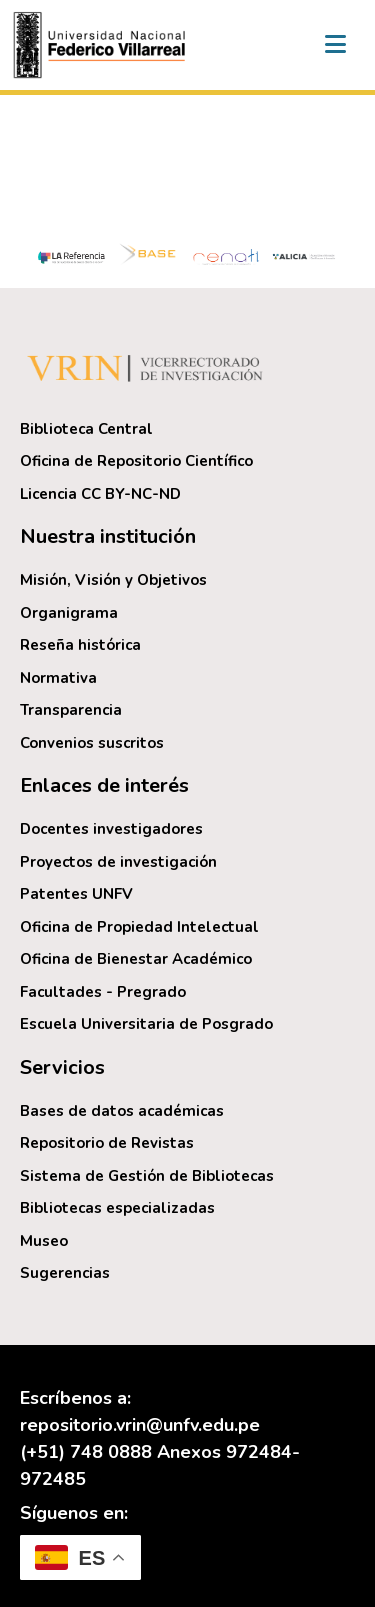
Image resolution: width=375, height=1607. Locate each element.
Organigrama (69, 613)
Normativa (58, 678)
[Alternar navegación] (335, 45)
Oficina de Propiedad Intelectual (139, 927)
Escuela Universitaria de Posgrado (146, 1024)
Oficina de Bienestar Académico (136, 959)
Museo (44, 1241)
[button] (102, 45)
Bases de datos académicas (122, 1111)
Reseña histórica (80, 645)
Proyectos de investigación (118, 862)
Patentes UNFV (76, 894)
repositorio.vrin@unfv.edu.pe (140, 1425)
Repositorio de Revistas (107, 1143)
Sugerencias (65, 1273)
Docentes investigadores (111, 829)
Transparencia (71, 710)
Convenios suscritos (92, 743)
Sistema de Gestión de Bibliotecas (147, 1176)
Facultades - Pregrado (103, 992)
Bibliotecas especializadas (117, 1208)
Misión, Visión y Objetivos (113, 580)
